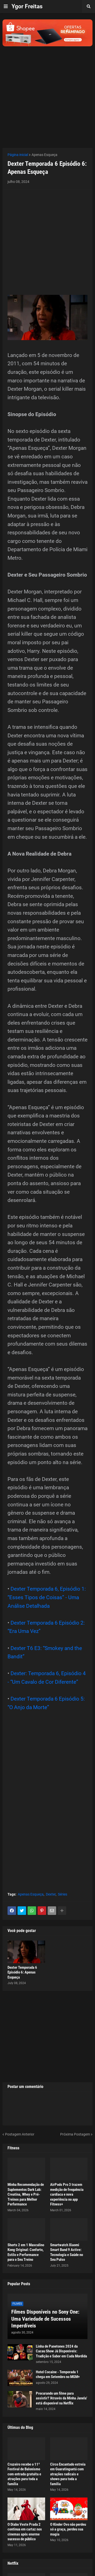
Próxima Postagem (75, 2134)
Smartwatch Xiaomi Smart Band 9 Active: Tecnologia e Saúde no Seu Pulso (66, 2252)
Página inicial (18, 154)
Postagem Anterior (19, 2134)
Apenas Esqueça (44, 154)
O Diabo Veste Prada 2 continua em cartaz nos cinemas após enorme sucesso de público (25, 2532)
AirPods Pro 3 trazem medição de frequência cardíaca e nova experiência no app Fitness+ (66, 2194)
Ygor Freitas (27, 6)
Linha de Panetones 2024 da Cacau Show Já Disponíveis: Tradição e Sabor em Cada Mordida (61, 2351)
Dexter (51, 1894)
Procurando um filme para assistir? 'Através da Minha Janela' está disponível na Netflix (61, 2398)
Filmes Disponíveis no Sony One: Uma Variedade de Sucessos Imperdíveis (45, 2319)
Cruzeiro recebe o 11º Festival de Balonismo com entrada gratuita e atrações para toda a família (24, 2474)
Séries (62, 1894)
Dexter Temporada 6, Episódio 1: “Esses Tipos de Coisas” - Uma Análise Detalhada (47, 1597)
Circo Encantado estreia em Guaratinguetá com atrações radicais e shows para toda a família (67, 2474)
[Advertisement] (47, 94)
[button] (6, 6)
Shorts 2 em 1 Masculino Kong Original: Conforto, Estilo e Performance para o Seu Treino (26, 2252)
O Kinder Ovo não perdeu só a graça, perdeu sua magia (68, 2529)
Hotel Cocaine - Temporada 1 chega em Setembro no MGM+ (58, 2374)
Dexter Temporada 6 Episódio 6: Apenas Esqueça (22, 1972)
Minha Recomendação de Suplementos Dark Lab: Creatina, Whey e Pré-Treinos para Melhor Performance (26, 2194)
